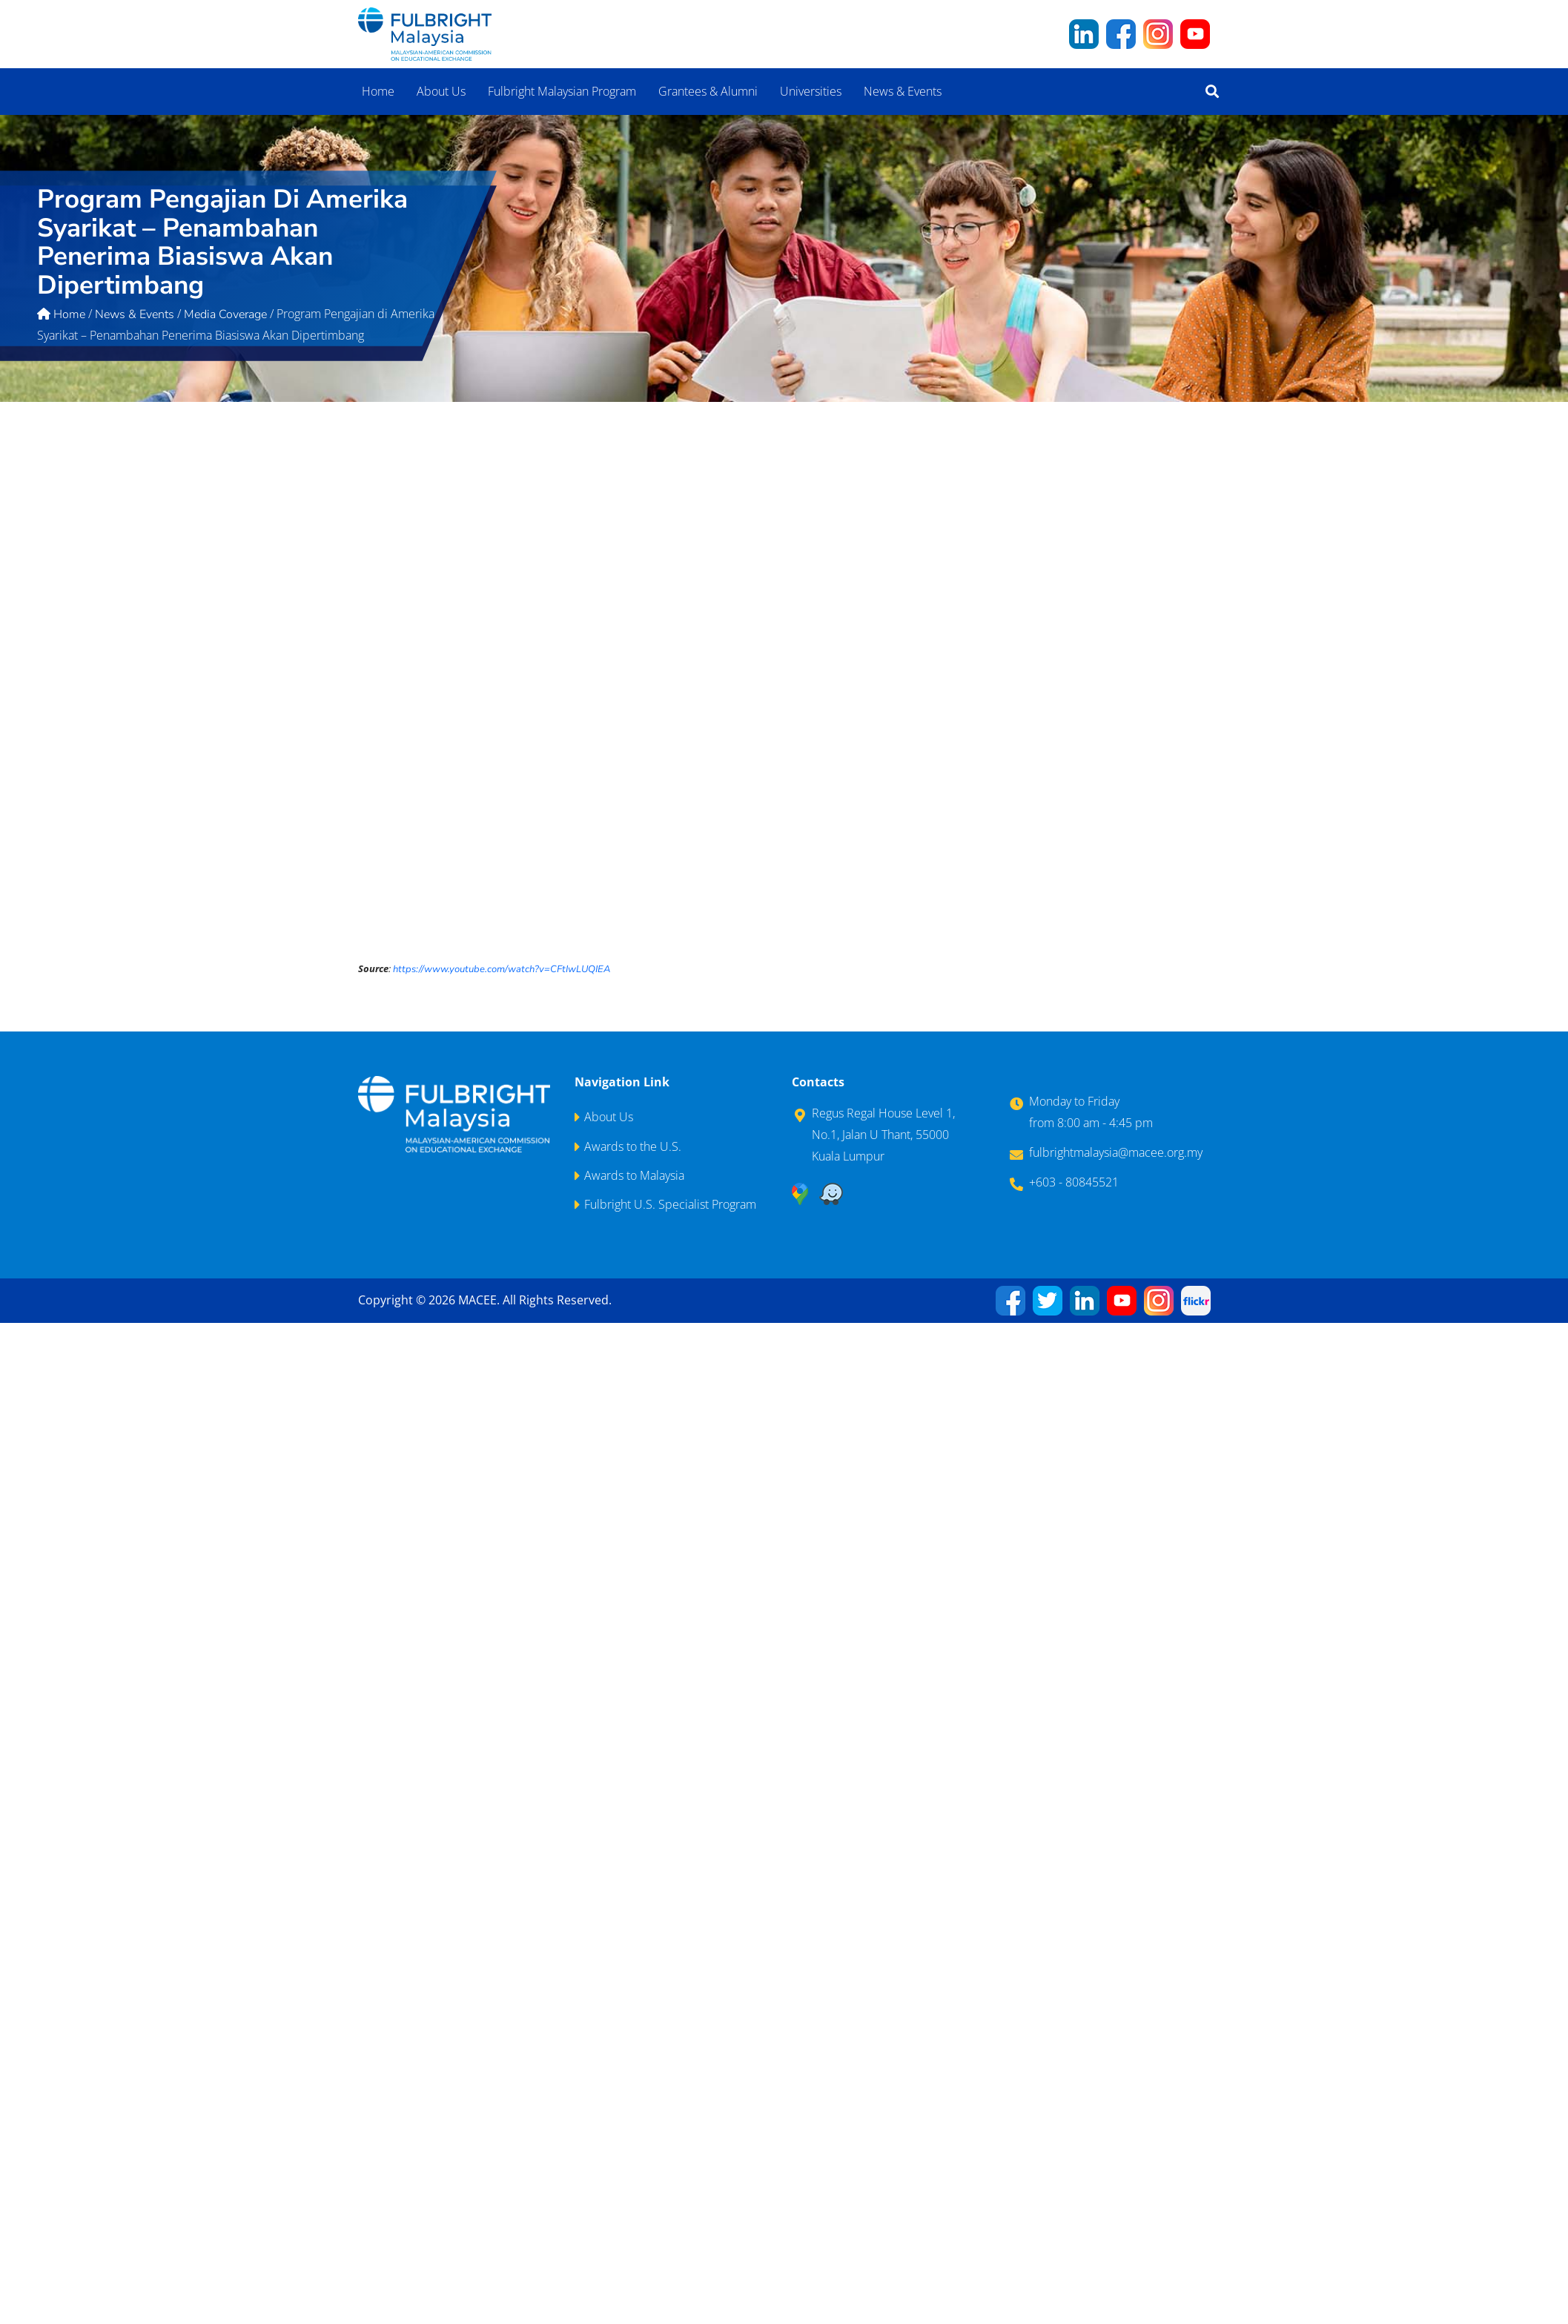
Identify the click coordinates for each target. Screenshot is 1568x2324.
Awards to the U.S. (632, 1146)
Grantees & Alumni (708, 91)
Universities (810, 91)
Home (378, 91)
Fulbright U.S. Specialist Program (670, 1204)
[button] (1212, 91)
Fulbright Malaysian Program (562, 91)
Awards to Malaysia (634, 1175)
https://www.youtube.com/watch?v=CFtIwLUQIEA (501, 969)
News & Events (903, 91)
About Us (441, 91)
